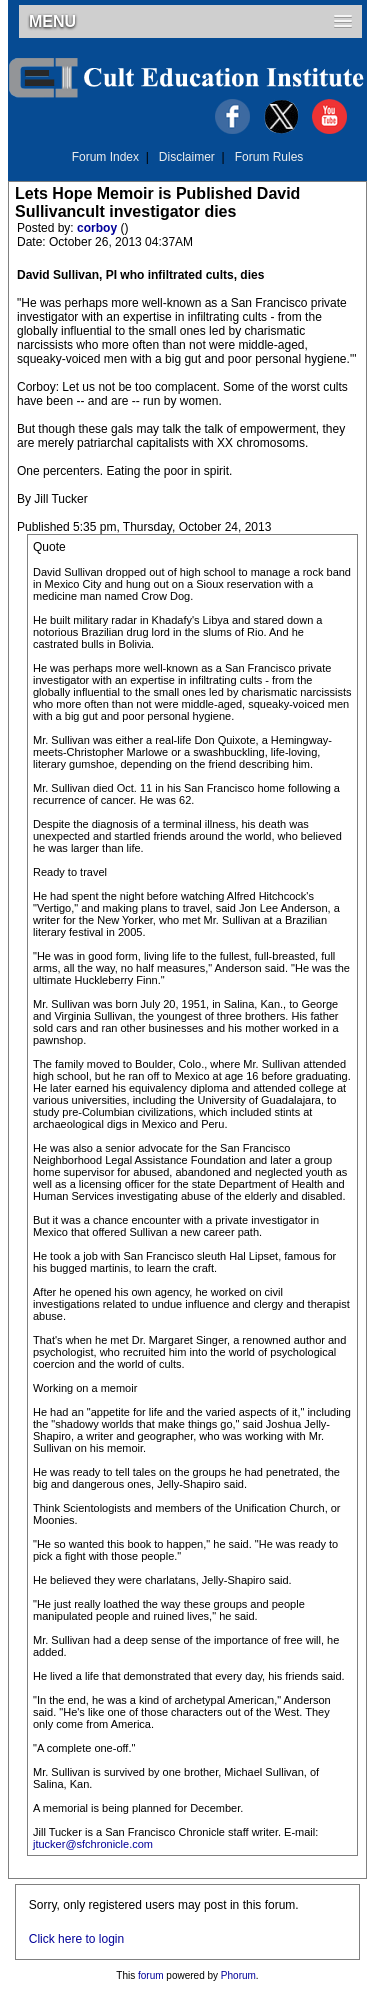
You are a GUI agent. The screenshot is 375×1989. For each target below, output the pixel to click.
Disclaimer (187, 157)
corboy (98, 228)
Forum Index (105, 157)
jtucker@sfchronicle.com (93, 1844)
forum (151, 1975)
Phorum (238, 1975)
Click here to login (76, 1939)
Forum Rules (269, 157)
